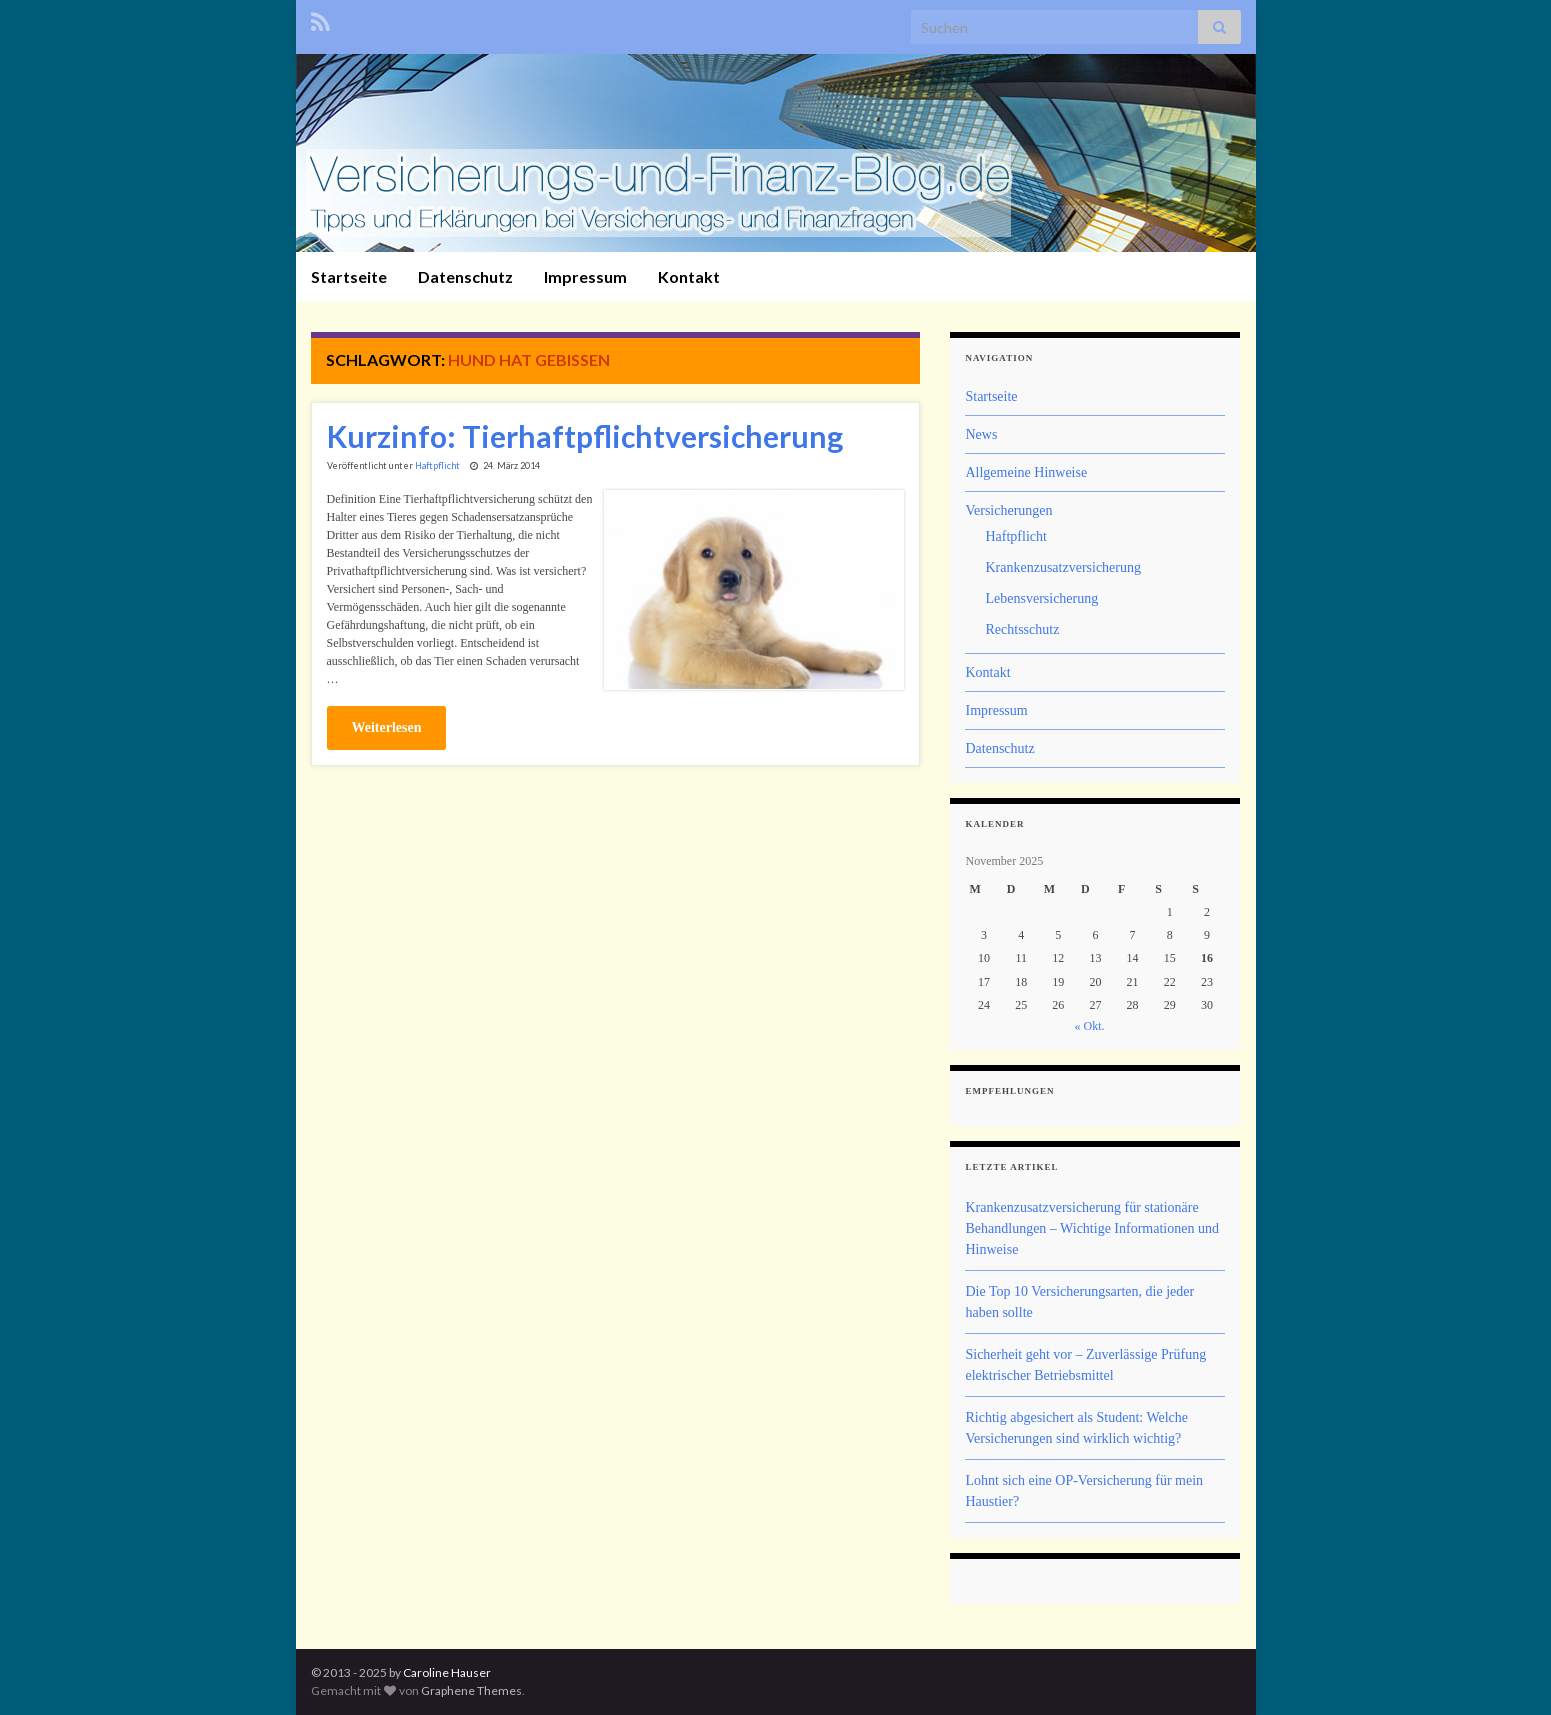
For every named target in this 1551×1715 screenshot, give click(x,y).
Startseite (349, 276)
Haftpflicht (437, 465)
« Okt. (1089, 1026)
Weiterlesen (387, 727)
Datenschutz (465, 276)
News (981, 434)
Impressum (585, 276)
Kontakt (689, 276)
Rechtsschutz (1022, 629)
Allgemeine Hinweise (1026, 472)
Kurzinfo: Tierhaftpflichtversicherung (585, 436)
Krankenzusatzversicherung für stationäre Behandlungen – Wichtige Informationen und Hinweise (1091, 1228)
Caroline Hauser (447, 1672)
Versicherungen (1008, 510)
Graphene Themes (471, 1690)
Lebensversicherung (1041, 598)
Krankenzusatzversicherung (1062, 567)
